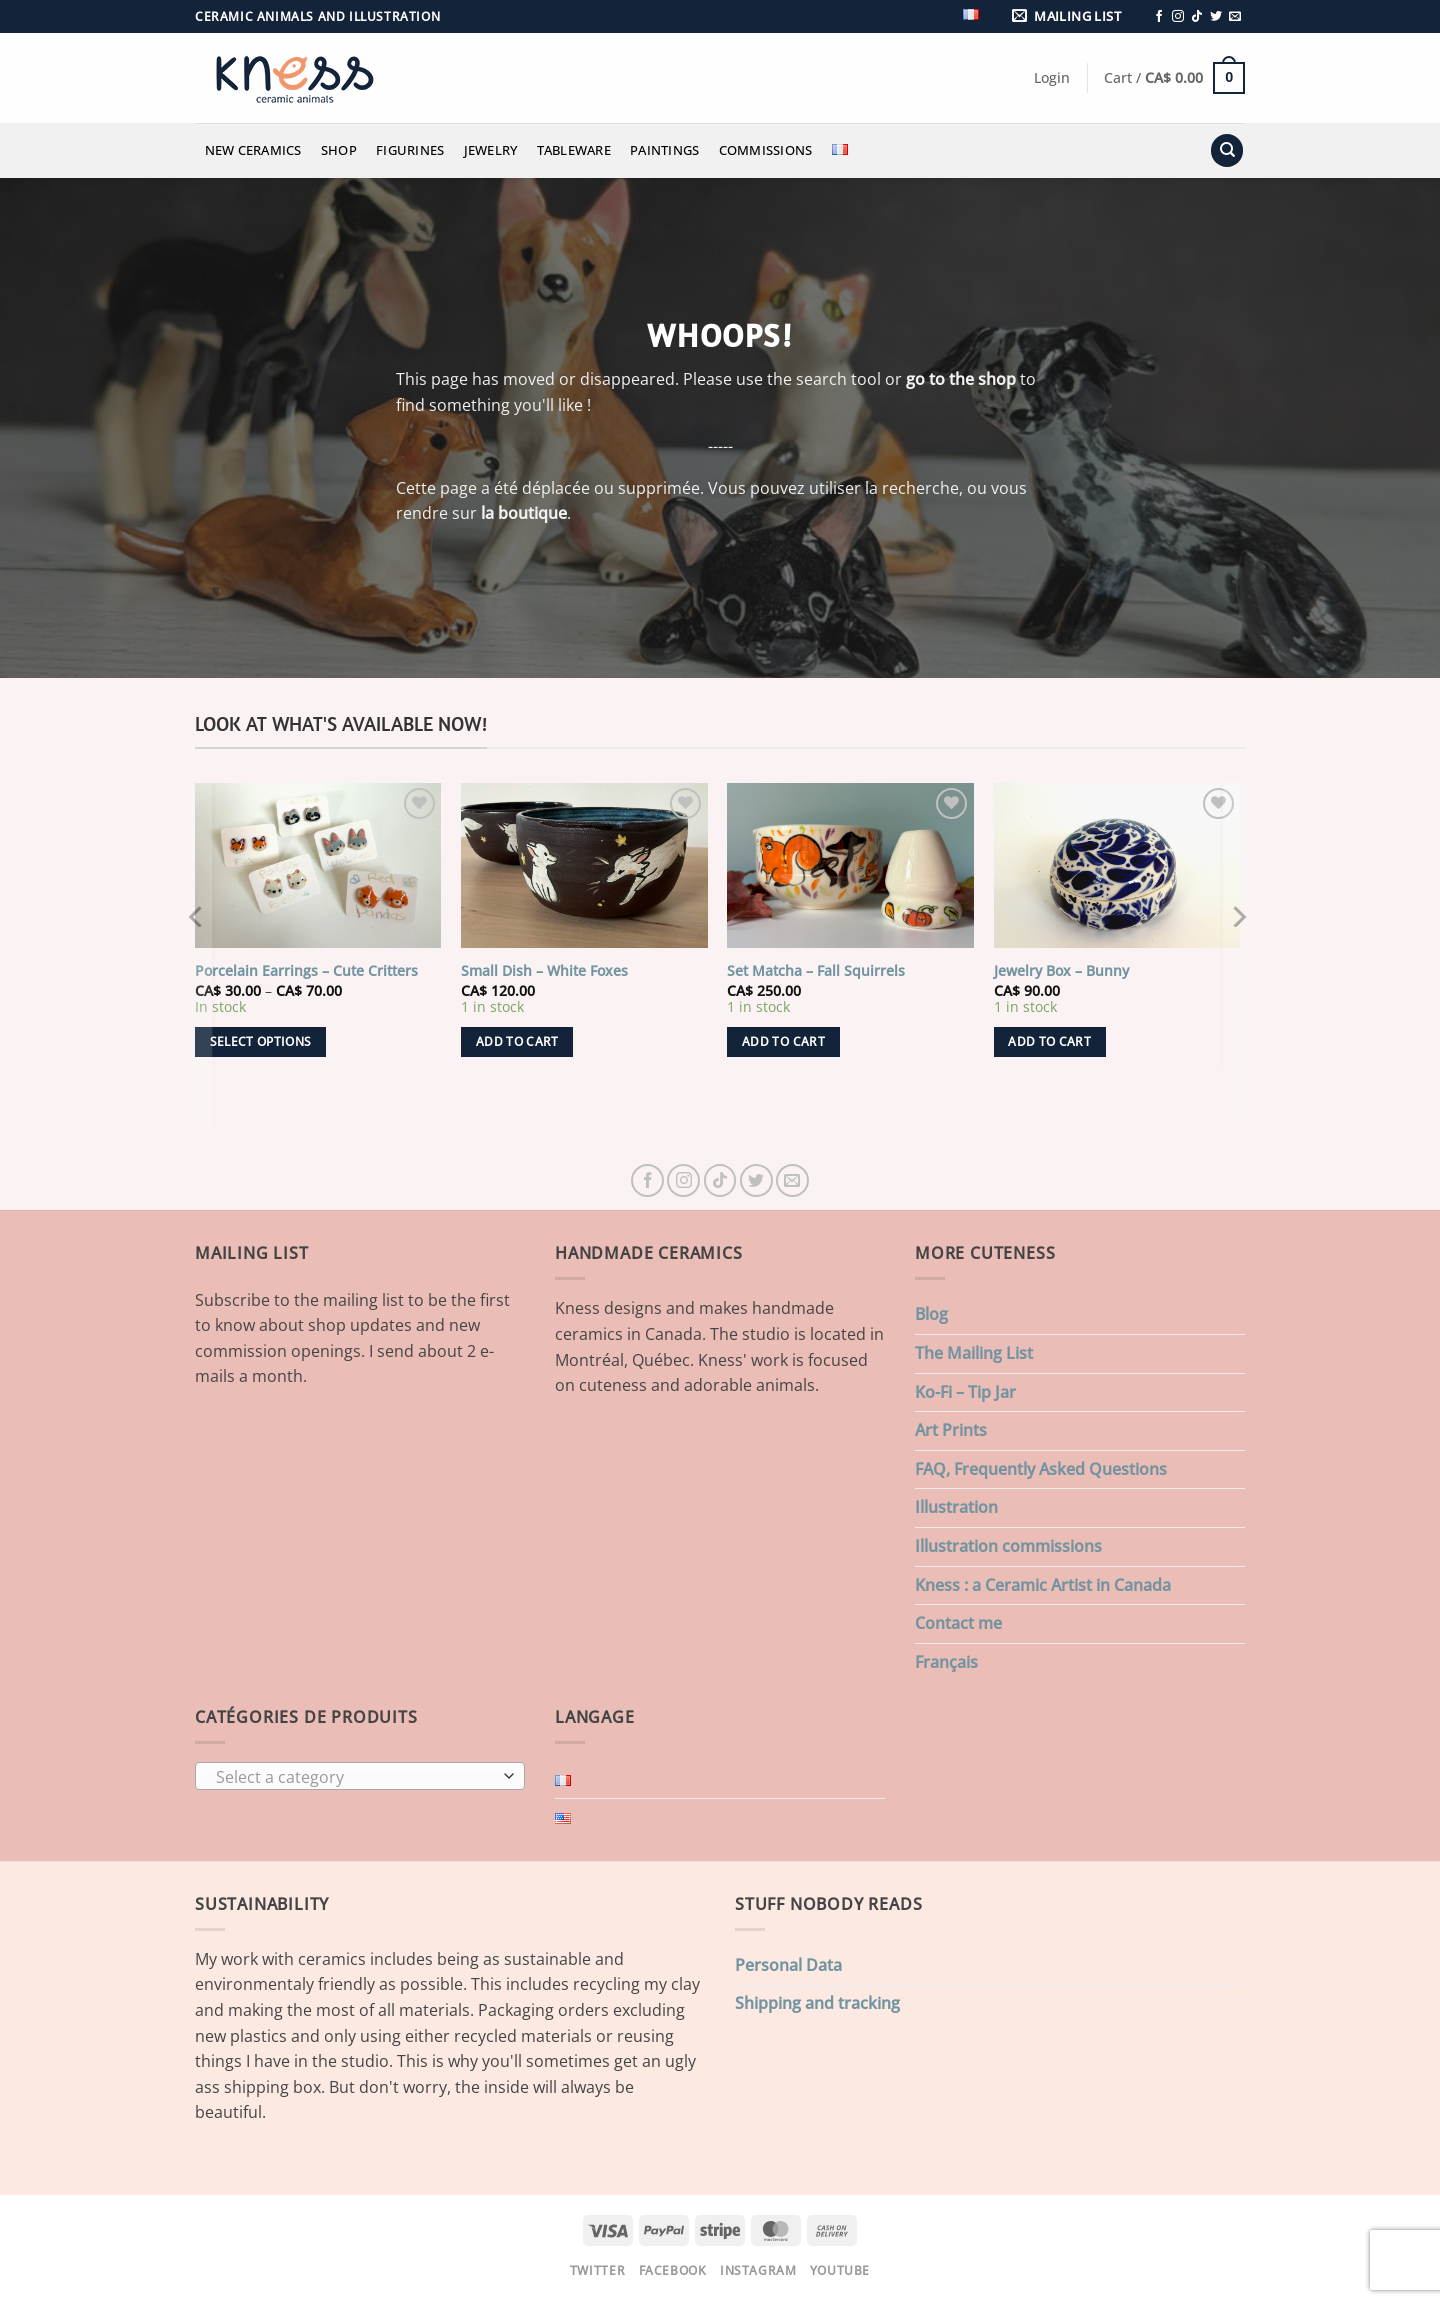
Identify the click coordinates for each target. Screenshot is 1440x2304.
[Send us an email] (1235, 17)
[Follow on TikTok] (1197, 17)
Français (946, 1662)
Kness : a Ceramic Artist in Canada (1043, 1585)
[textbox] (355, 1777)
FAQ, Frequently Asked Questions (1041, 1469)
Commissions (766, 150)
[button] (1070, 16)
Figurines (410, 150)
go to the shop (961, 379)
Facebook (673, 2270)
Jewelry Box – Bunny (1061, 971)
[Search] (1227, 150)
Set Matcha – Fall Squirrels (816, 971)
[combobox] (360, 1776)
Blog (931, 1314)
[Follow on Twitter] (1216, 17)
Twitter (597, 2270)
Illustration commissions (1008, 1546)
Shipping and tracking (817, 2003)
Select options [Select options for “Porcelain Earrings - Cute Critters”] (261, 1041)
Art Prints (951, 1430)
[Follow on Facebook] (1159, 17)
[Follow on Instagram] (1178, 17)
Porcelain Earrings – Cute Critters (306, 971)
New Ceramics (253, 150)
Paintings (664, 150)
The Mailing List (974, 1353)
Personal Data (788, 1965)
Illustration (956, 1507)
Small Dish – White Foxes (544, 971)
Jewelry (491, 150)
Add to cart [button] (517, 1041)
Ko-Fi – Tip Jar (965, 1392)
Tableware (574, 150)
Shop (339, 150)
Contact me (958, 1623)
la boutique (524, 513)
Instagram (758, 2270)
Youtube (840, 2270)
